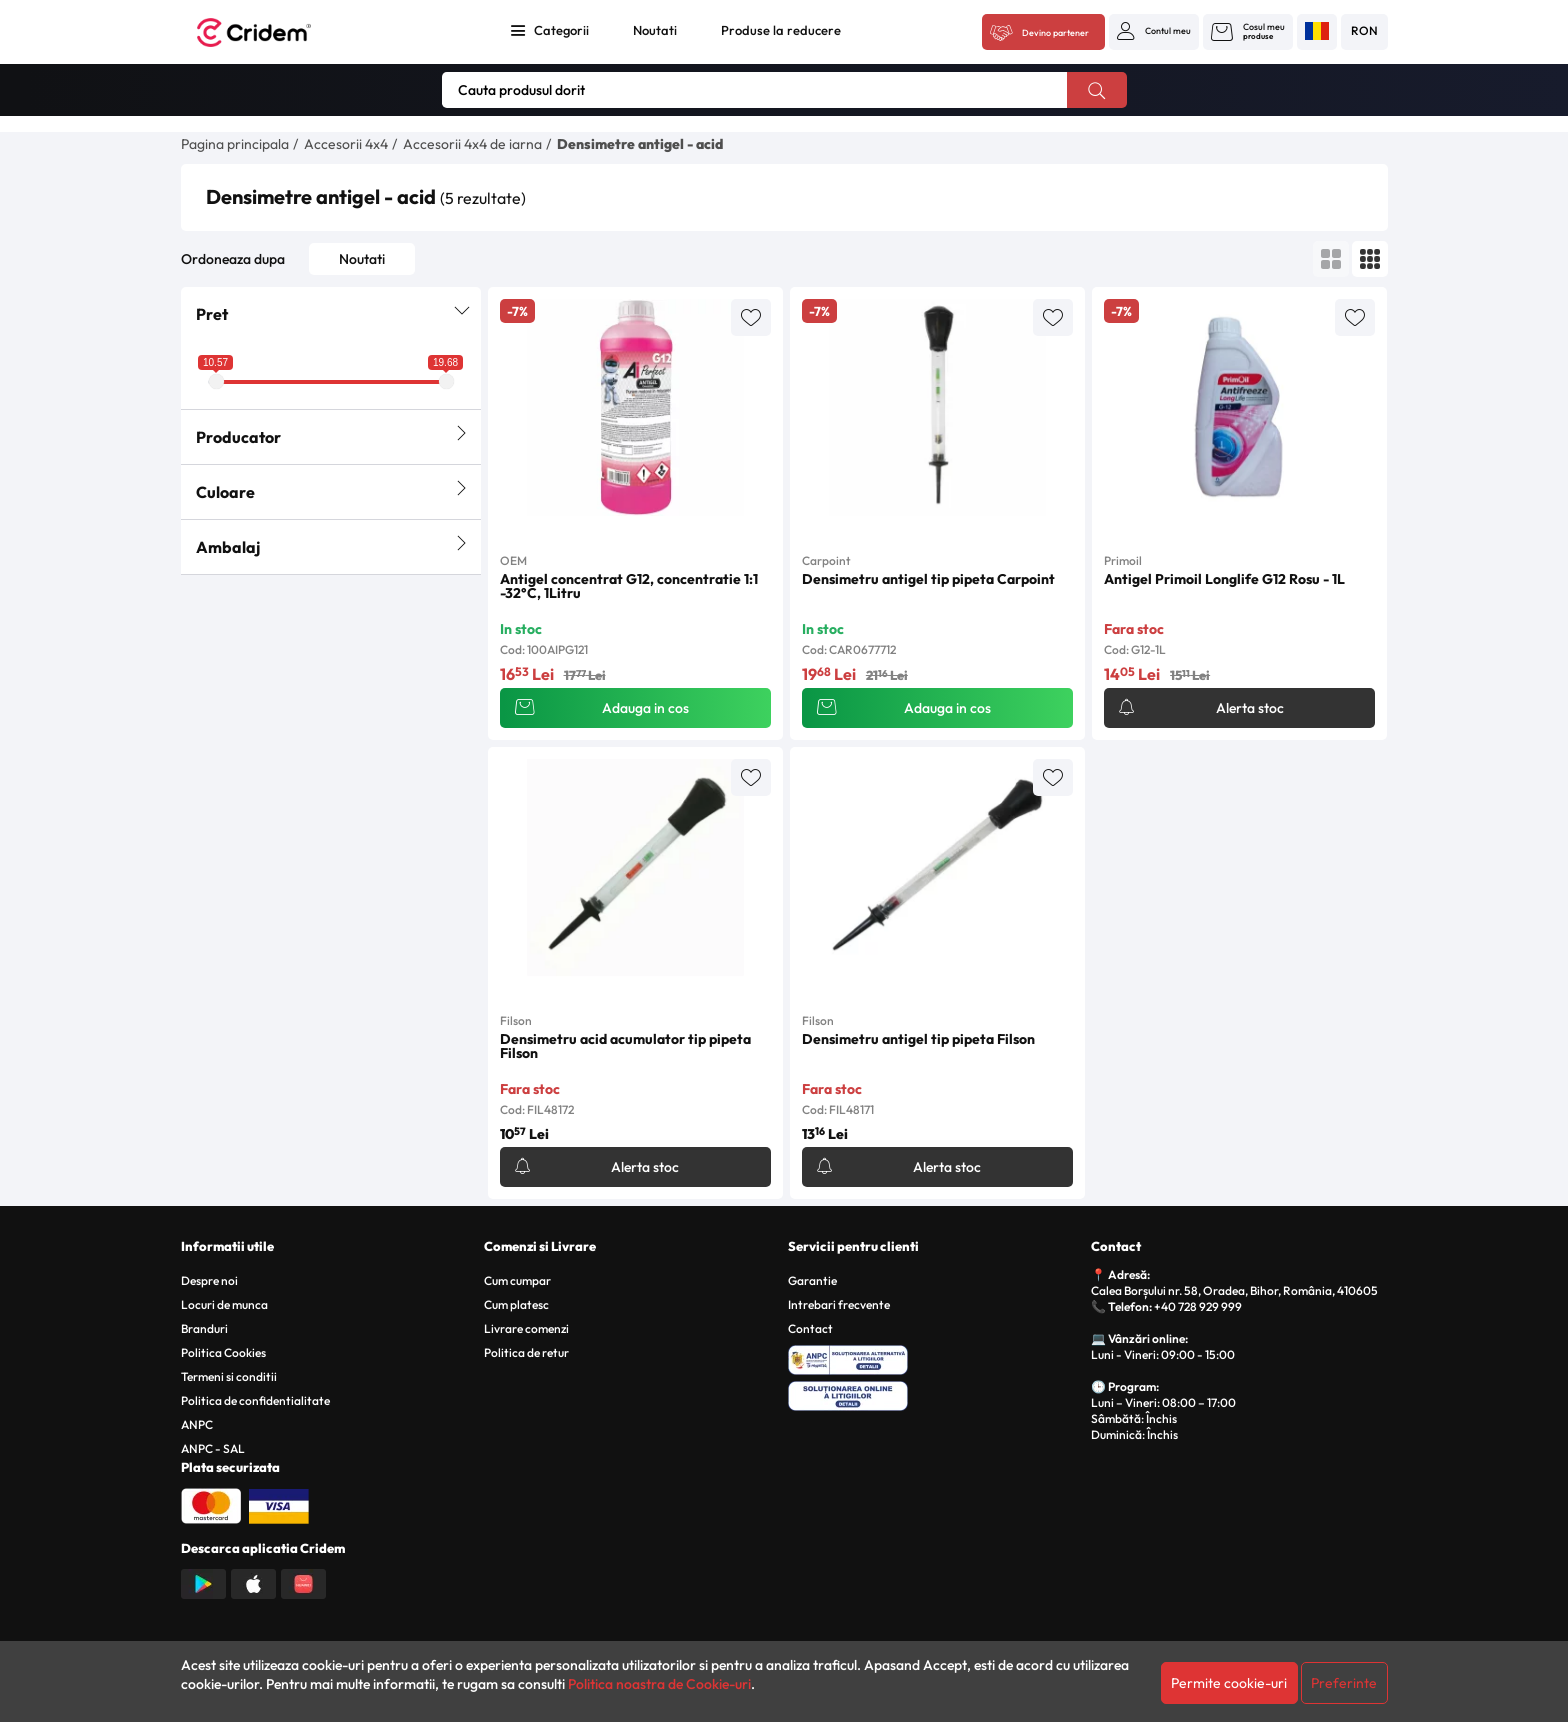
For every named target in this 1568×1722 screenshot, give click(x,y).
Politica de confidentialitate (255, 1400)
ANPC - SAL (213, 1448)
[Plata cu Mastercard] (211, 1504)
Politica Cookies (223, 1352)
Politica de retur (526, 1352)
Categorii (561, 30)
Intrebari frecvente (839, 1304)
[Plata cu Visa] (279, 1504)
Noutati (655, 30)
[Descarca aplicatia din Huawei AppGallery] (303, 1582)
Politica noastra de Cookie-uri (659, 1684)
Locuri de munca (224, 1304)
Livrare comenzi (526, 1328)
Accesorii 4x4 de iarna (472, 144)
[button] (1154, 31)
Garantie (812, 1280)
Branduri (204, 1328)
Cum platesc (516, 1304)
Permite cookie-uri (1229, 1683)
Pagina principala (235, 144)
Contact (810, 1328)
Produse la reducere (781, 30)
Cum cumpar (517, 1280)
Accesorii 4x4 (346, 144)
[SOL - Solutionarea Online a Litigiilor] (936, 1393)
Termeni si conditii (229, 1376)
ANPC (197, 1424)
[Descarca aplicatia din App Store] (253, 1582)
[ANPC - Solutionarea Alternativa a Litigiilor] (936, 1357)
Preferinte (1344, 1683)
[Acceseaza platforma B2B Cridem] (1043, 33)
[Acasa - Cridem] (276, 32)
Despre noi (209, 1280)
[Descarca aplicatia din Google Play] (203, 1582)
